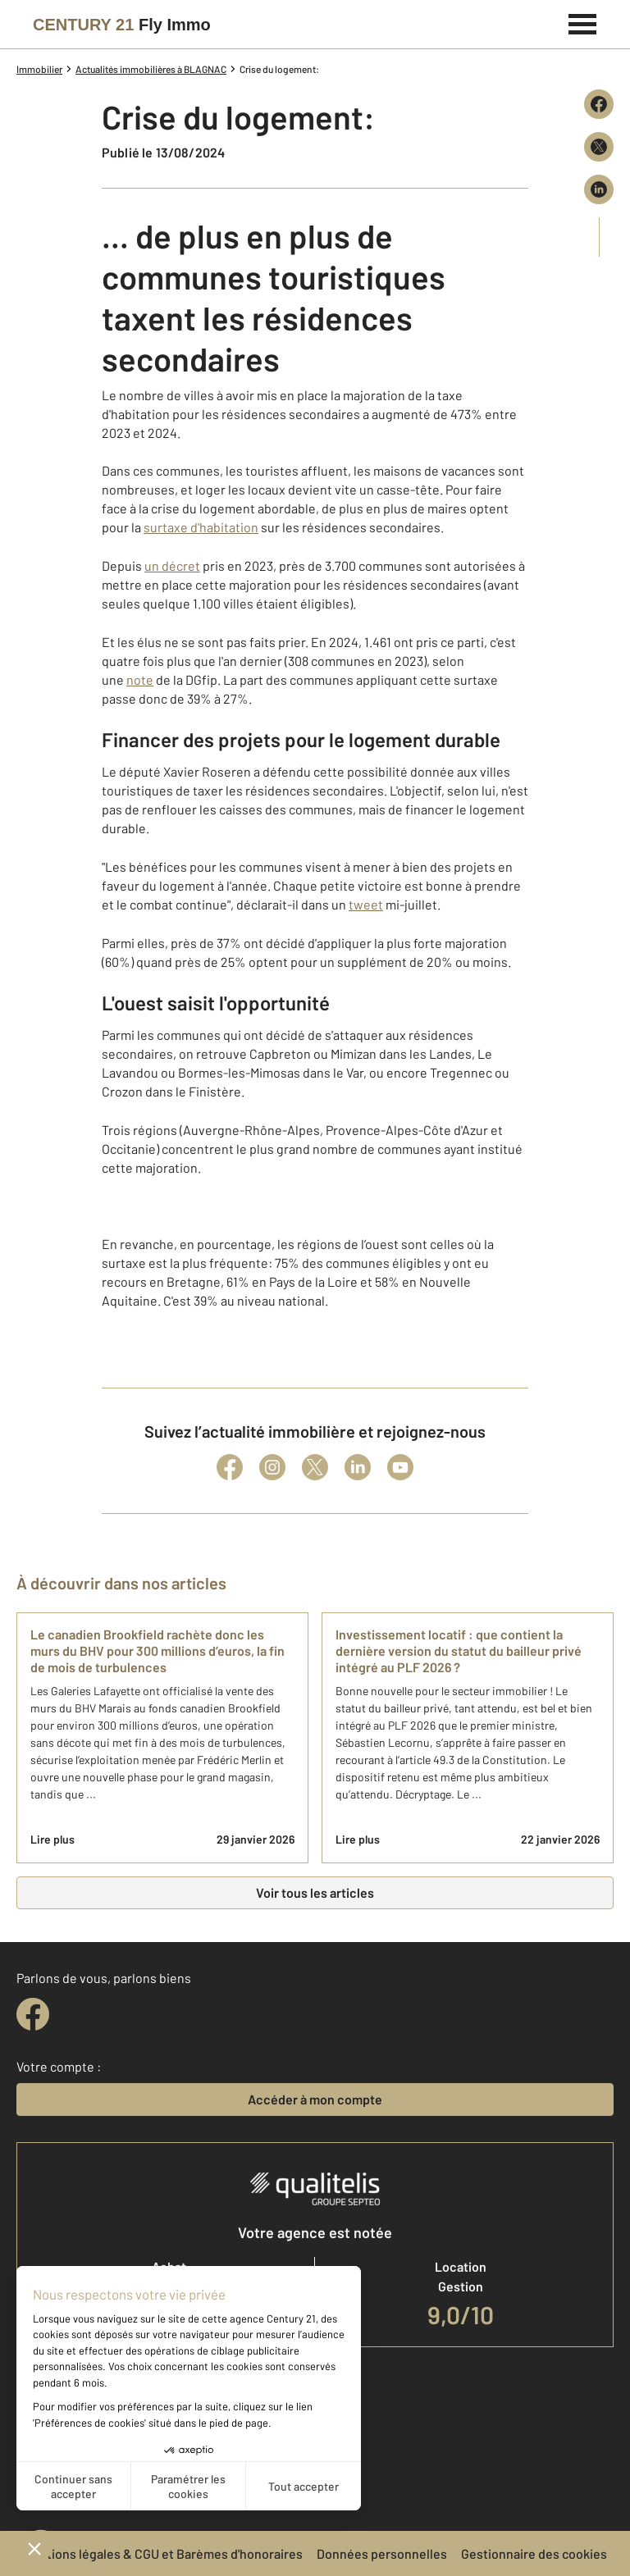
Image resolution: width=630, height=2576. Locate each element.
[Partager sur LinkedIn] (599, 189)
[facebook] (32, 2014)
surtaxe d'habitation (201, 527)
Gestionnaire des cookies (534, 2553)
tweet (366, 904)
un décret (172, 565)
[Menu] (582, 22)
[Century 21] (122, 24)
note (139, 679)
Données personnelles (382, 2553)
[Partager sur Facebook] (599, 104)
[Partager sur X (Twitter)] (599, 147)
